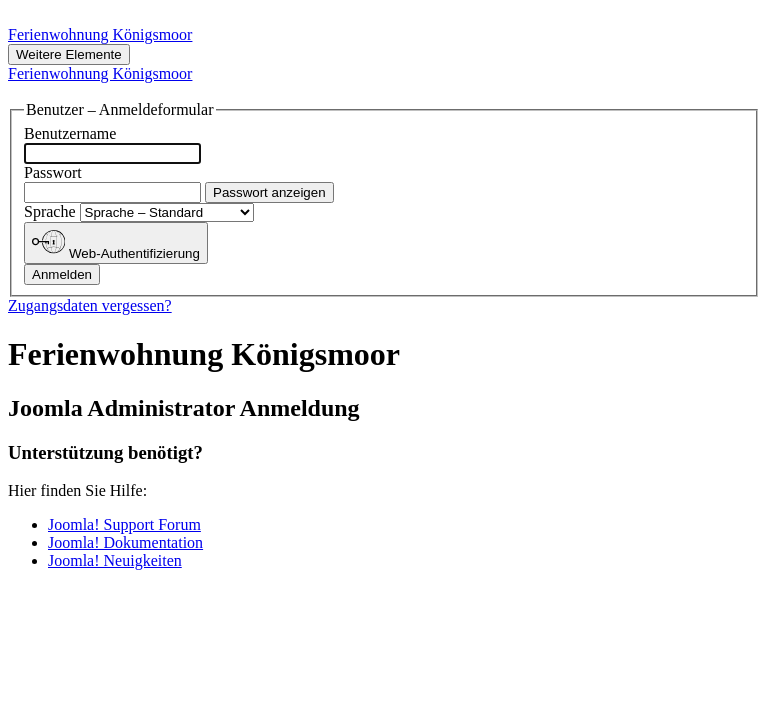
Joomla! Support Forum (124, 524)
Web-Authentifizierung (116, 243)
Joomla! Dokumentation (125, 542)
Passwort (53, 172)
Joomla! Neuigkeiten (115, 560)
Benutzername (70, 133)
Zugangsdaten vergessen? (90, 305)
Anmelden (62, 274)
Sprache (52, 211)
